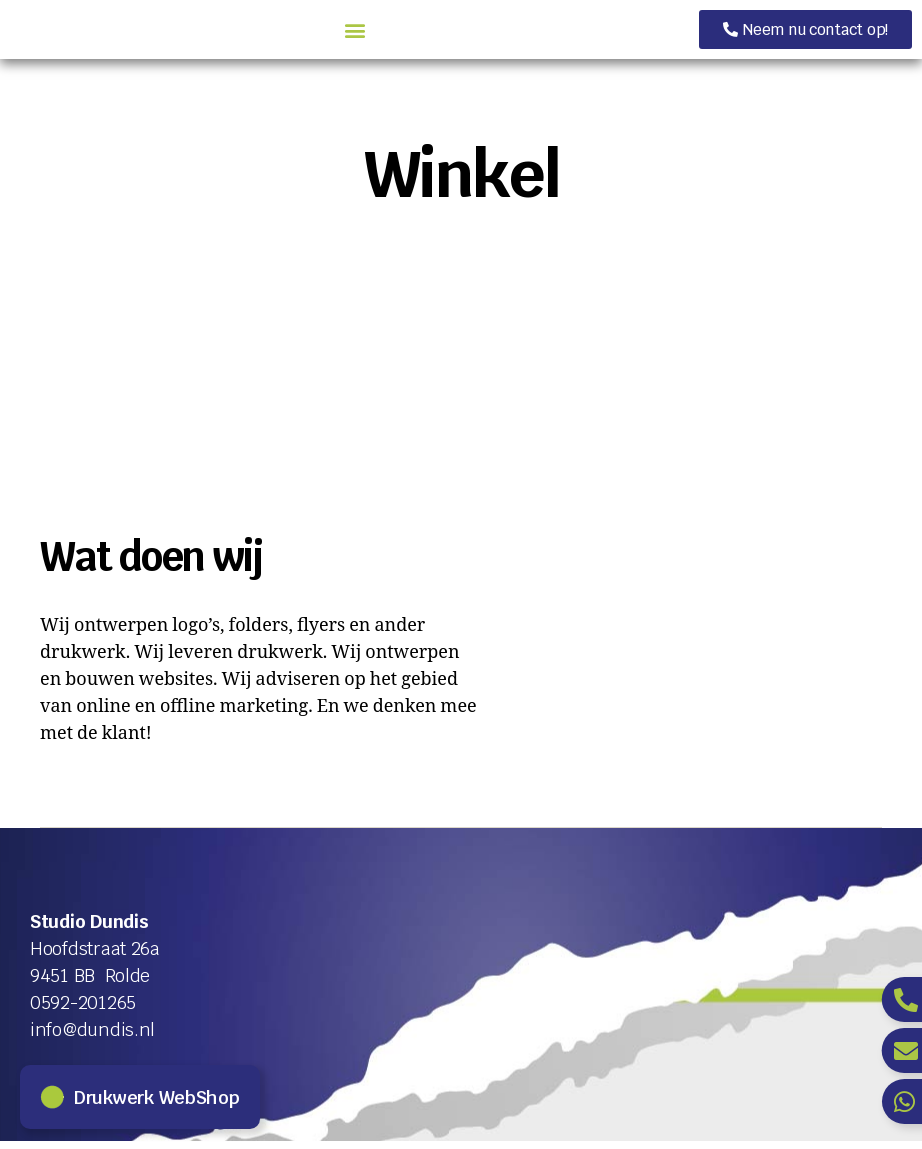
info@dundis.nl (92, 1037)
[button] (524, 33)
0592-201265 (83, 1010)
